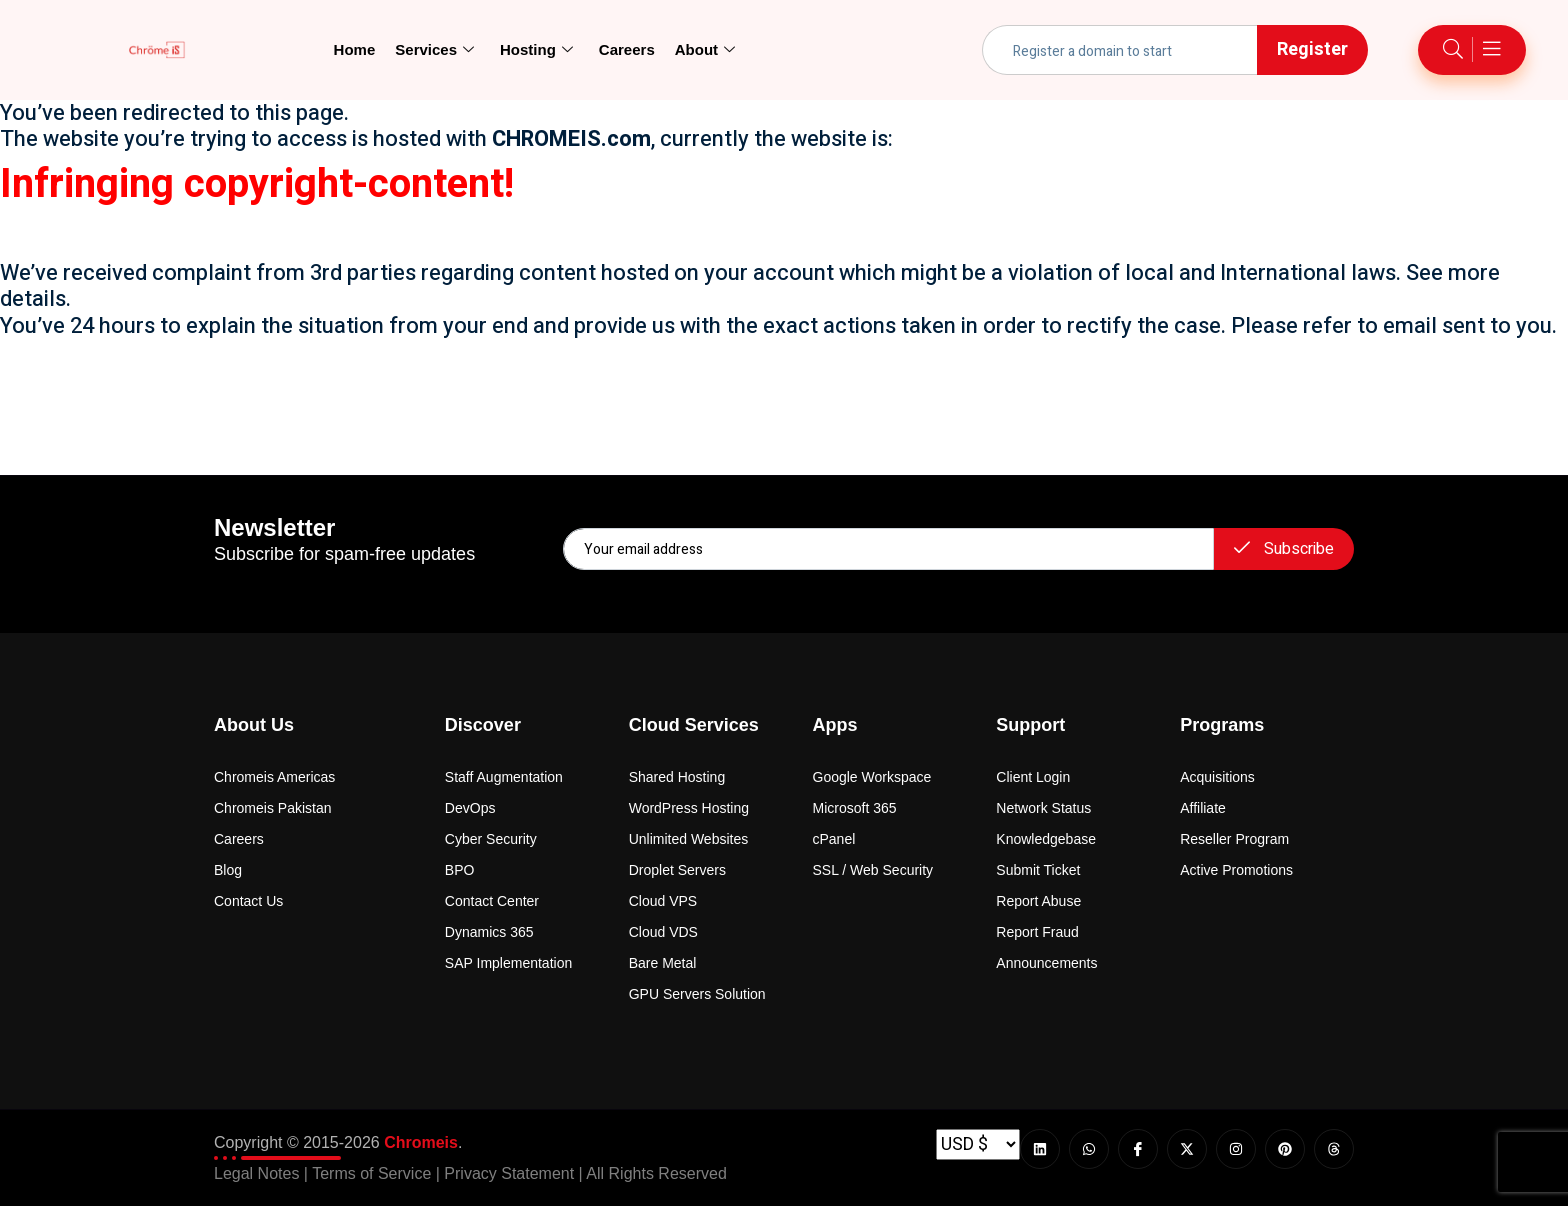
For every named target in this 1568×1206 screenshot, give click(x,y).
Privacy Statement (509, 1173)
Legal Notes (256, 1173)
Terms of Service (371, 1173)
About (705, 50)
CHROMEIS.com (571, 139)
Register (1312, 49)
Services (434, 50)
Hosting (536, 50)
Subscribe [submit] (1284, 549)
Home (355, 49)
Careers (627, 49)
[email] (888, 549)
